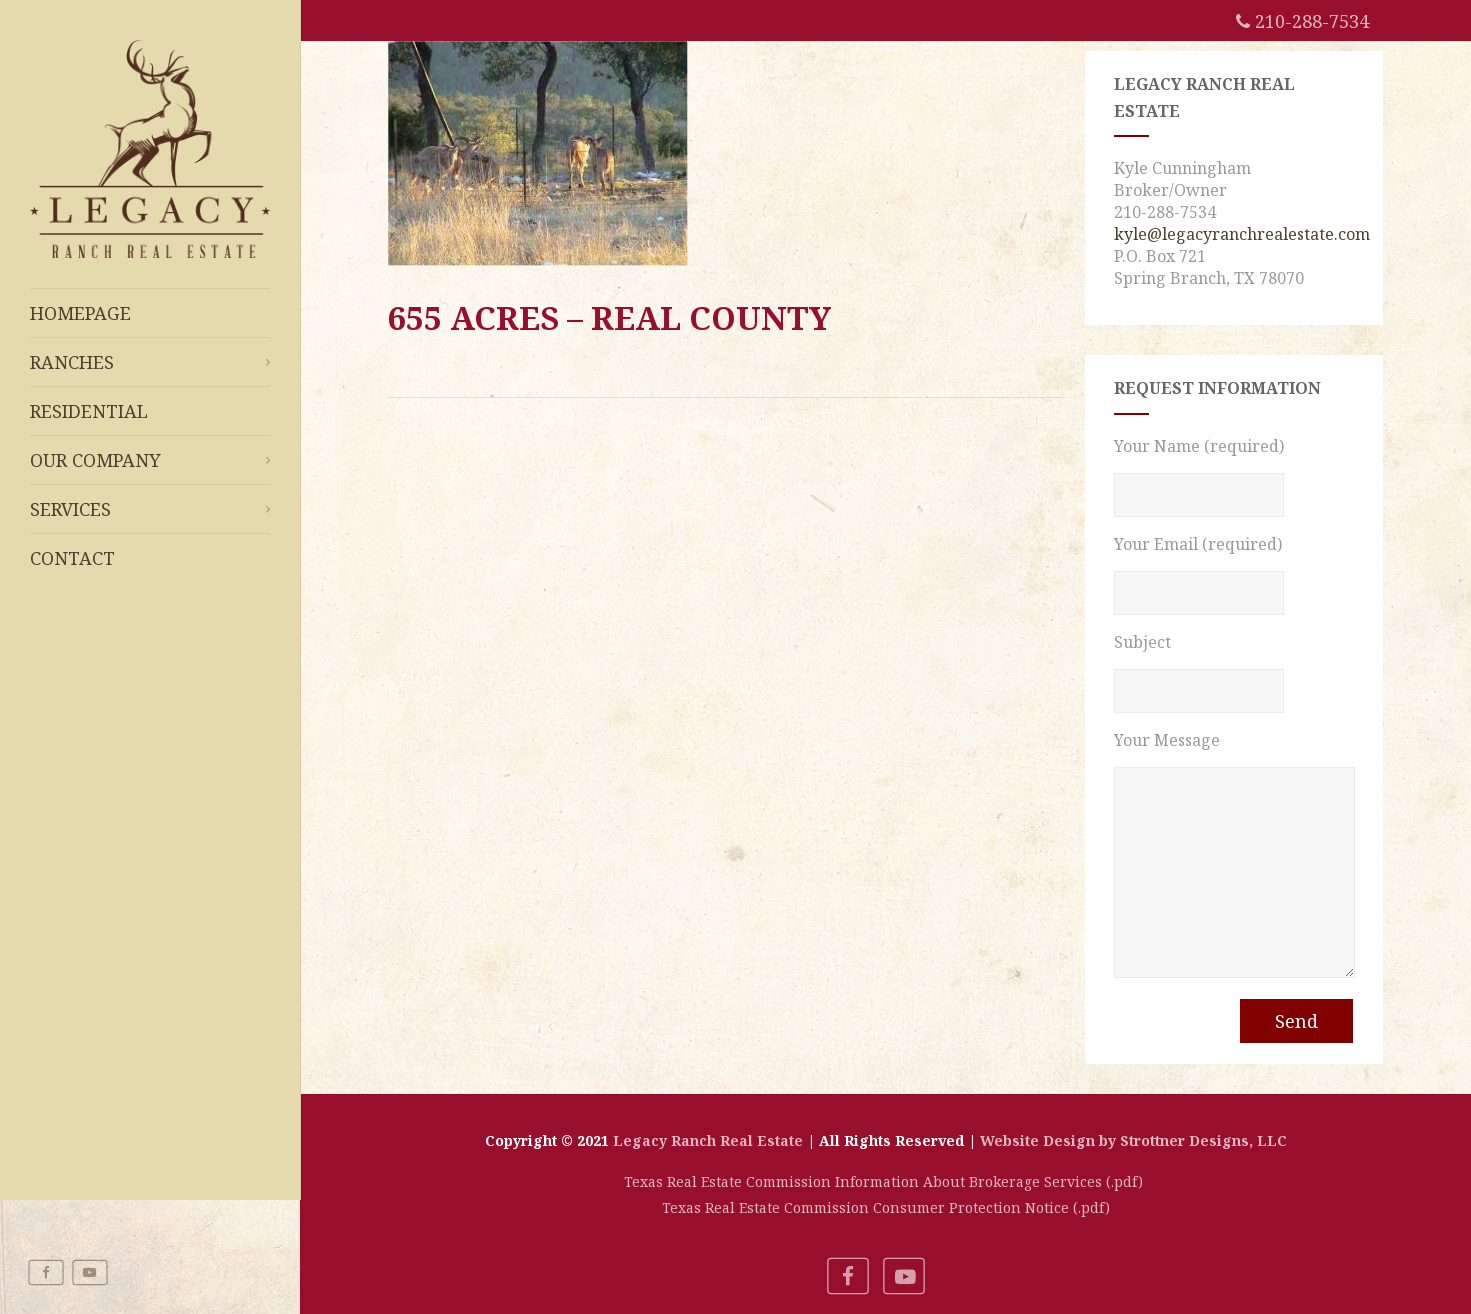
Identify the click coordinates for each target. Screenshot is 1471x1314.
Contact (72, 558)
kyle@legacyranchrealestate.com (1242, 234)
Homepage (80, 313)
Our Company (150, 460)
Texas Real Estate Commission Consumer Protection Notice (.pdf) (886, 1207)
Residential (89, 411)
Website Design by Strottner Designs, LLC (1133, 1140)
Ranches (150, 362)
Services (150, 509)
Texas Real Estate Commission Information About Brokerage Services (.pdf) (885, 1181)
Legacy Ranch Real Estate (708, 1140)
